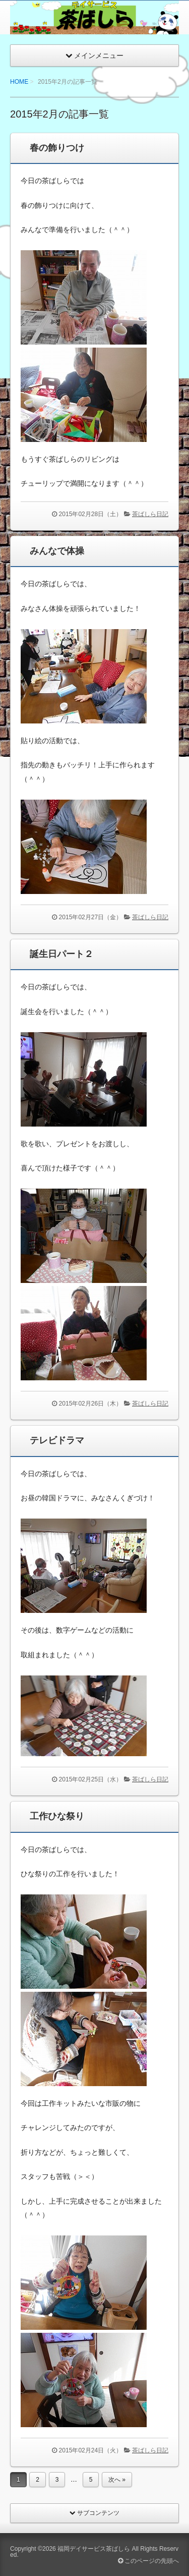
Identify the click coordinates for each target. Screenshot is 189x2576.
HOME (19, 81)
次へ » (116, 2479)
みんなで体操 (57, 551)
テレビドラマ (57, 1440)
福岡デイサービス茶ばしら (93, 2548)
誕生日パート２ (61, 954)
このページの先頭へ (148, 2560)
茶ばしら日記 (150, 514)
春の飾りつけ (57, 148)
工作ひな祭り (57, 1816)
